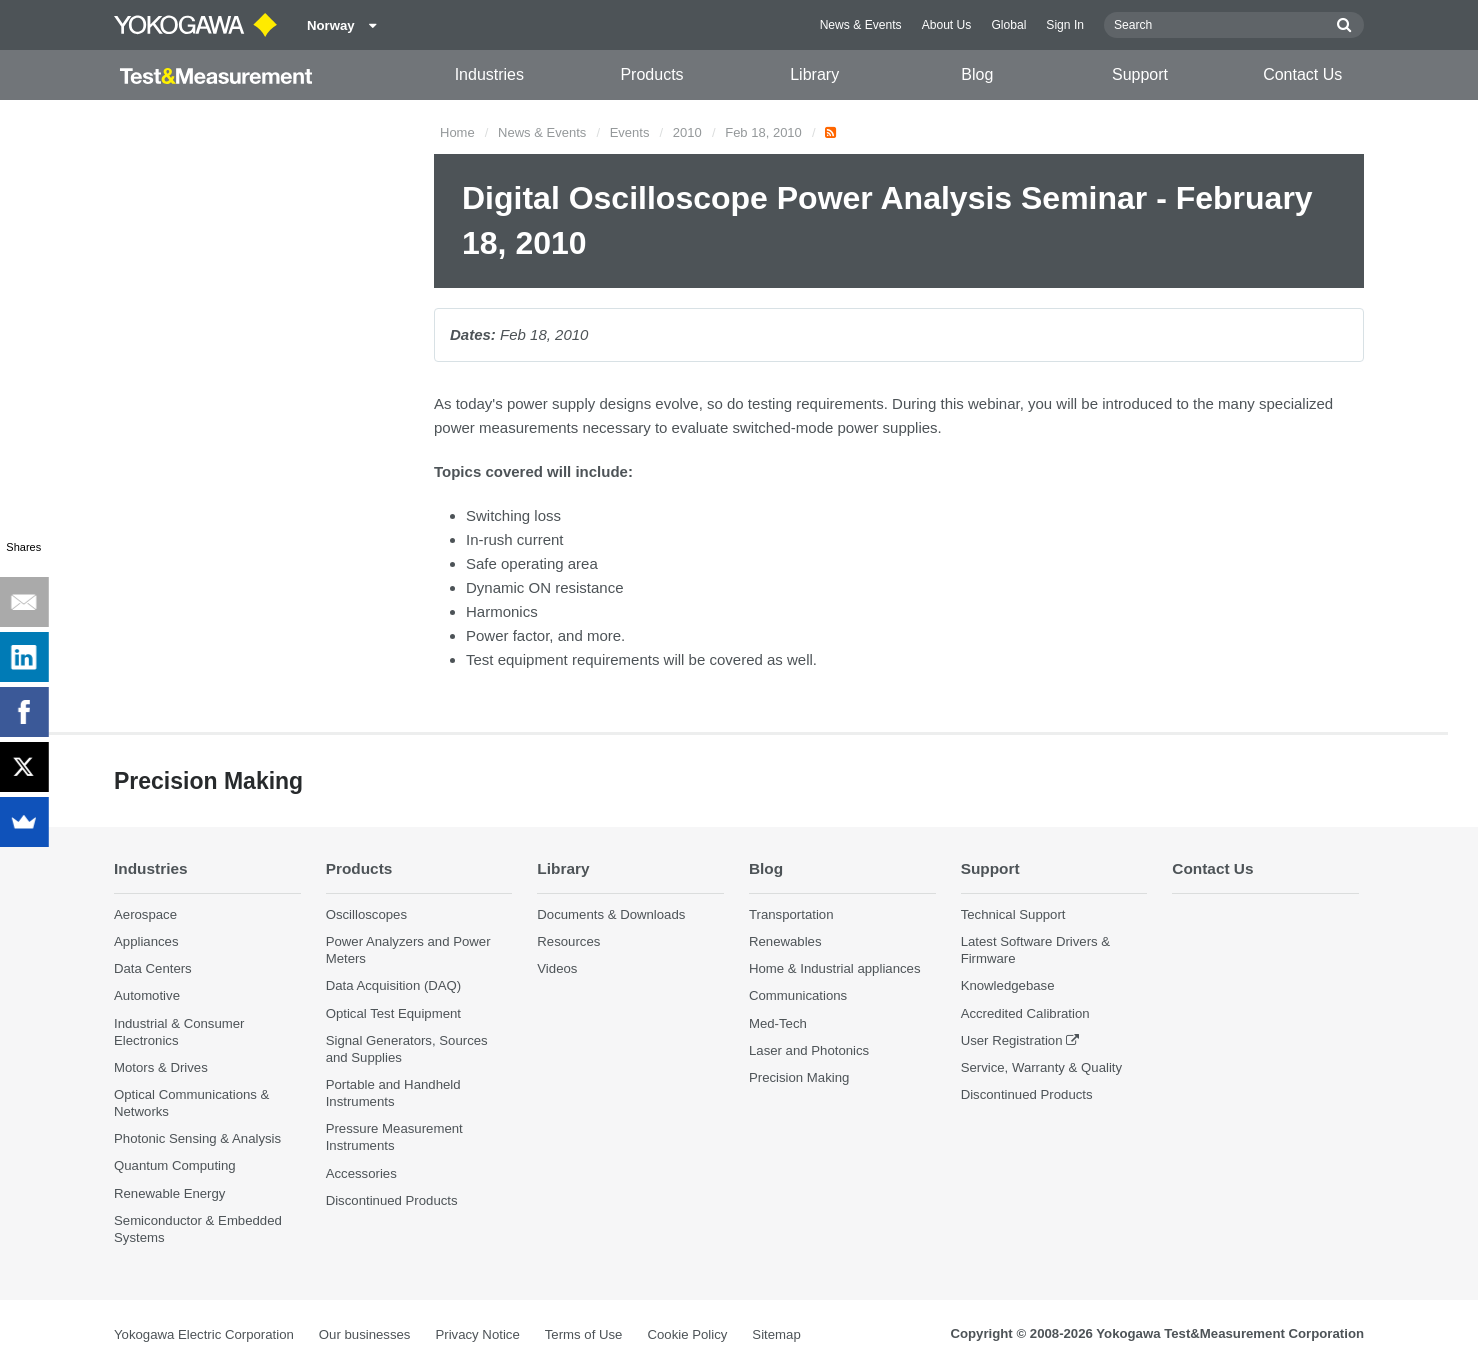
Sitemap (776, 1334)
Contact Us (1302, 74)
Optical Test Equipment (393, 1013)
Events (630, 132)
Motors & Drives (161, 1067)
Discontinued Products (392, 1200)
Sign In (1065, 25)
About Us (947, 25)
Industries (489, 74)
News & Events (861, 25)
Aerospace (145, 914)
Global (1008, 25)
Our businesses (365, 1334)
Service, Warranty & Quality (1041, 1067)
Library (814, 74)
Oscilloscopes (366, 914)
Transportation (791, 914)
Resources (568, 941)
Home (457, 132)
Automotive (147, 995)
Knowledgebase (1008, 985)
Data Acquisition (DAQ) (394, 985)
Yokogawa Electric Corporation (204, 1334)
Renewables (785, 941)
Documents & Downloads (611, 914)
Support (1140, 74)
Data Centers (153, 968)
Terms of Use (584, 1334)
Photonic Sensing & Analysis (197, 1138)
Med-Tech (778, 1023)
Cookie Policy (687, 1334)
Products (651, 74)
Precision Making (799, 1077)
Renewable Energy (169, 1193)
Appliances (146, 941)
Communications (798, 995)
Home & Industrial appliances (835, 968)
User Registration (1012, 1040)
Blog (977, 74)
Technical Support (1013, 914)
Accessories (361, 1173)
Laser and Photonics (809, 1050)
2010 (687, 132)
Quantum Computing (175, 1165)
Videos (557, 968)
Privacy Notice (477, 1334)
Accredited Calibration (1025, 1013)
